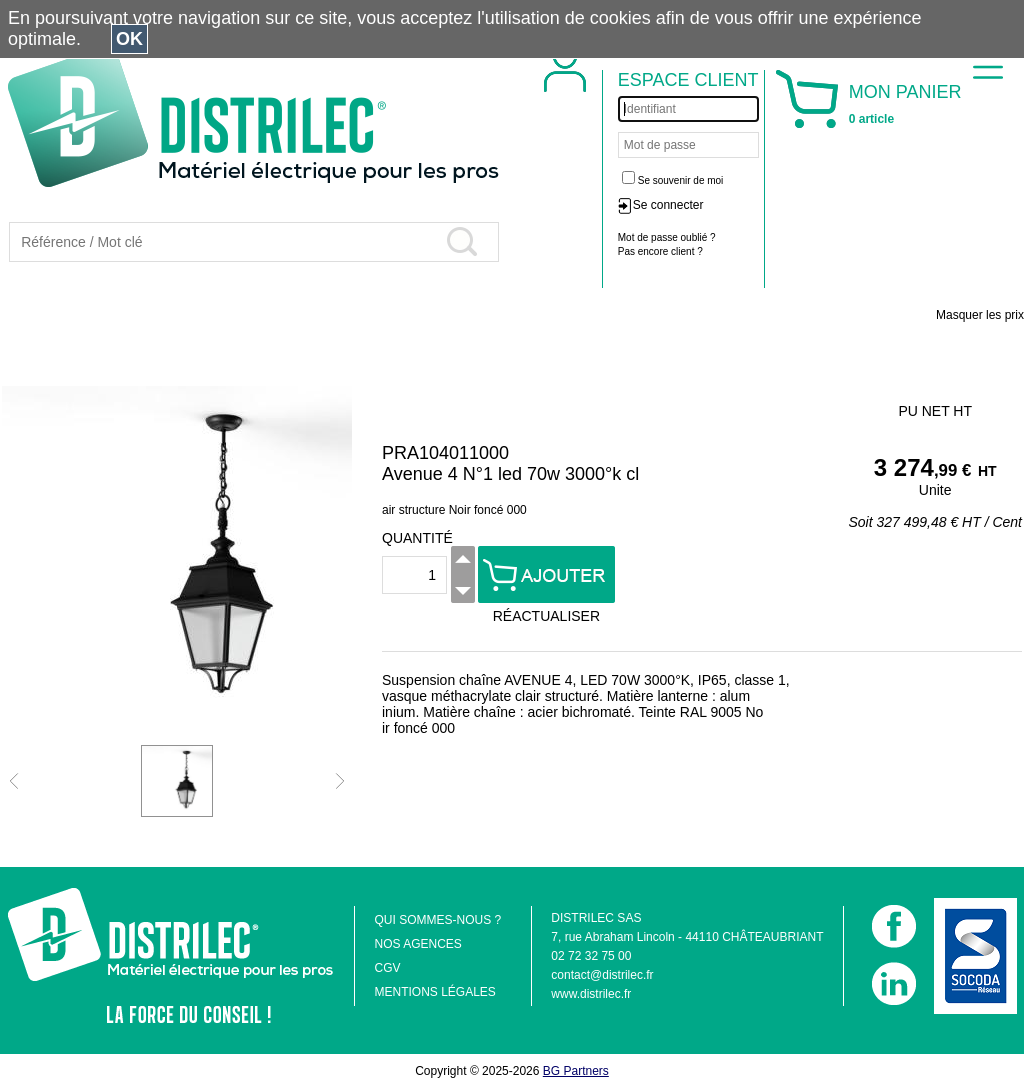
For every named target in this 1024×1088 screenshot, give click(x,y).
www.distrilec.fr (591, 994)
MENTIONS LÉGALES (434, 992)
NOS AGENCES (417, 944)
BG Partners (576, 1071)
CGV (387, 968)
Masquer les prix (980, 315)
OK (129, 39)
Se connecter (668, 205)
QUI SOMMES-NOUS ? (437, 920)
